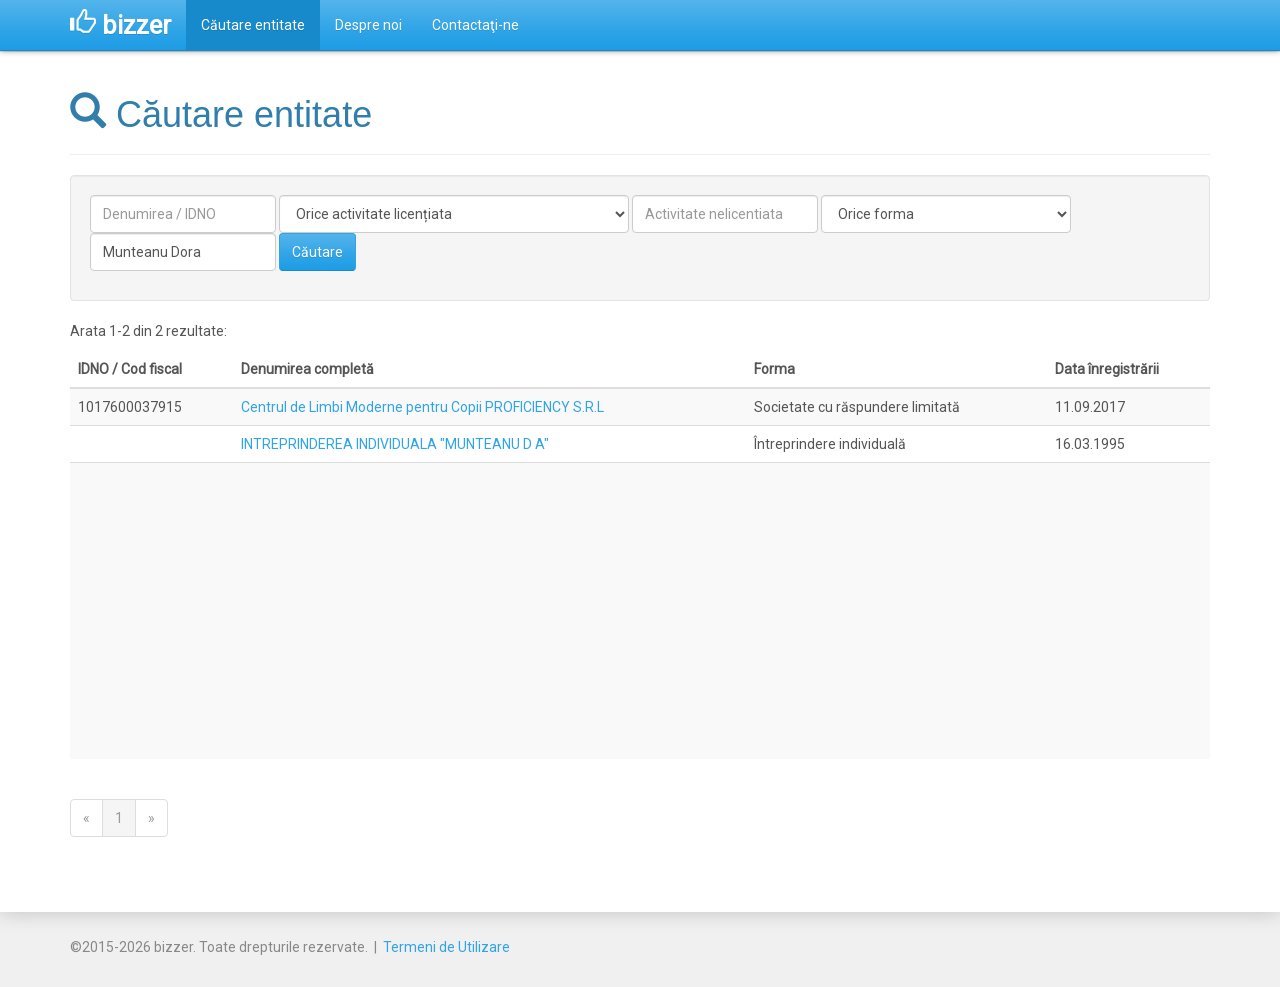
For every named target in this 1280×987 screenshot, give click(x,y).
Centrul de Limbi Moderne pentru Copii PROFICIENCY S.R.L (422, 407)
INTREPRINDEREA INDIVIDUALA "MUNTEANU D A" (395, 444)
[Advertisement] (640, 611)
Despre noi (368, 25)
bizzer (120, 25)
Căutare (317, 252)
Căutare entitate (253, 25)
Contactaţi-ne (475, 25)
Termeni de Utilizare (446, 947)
